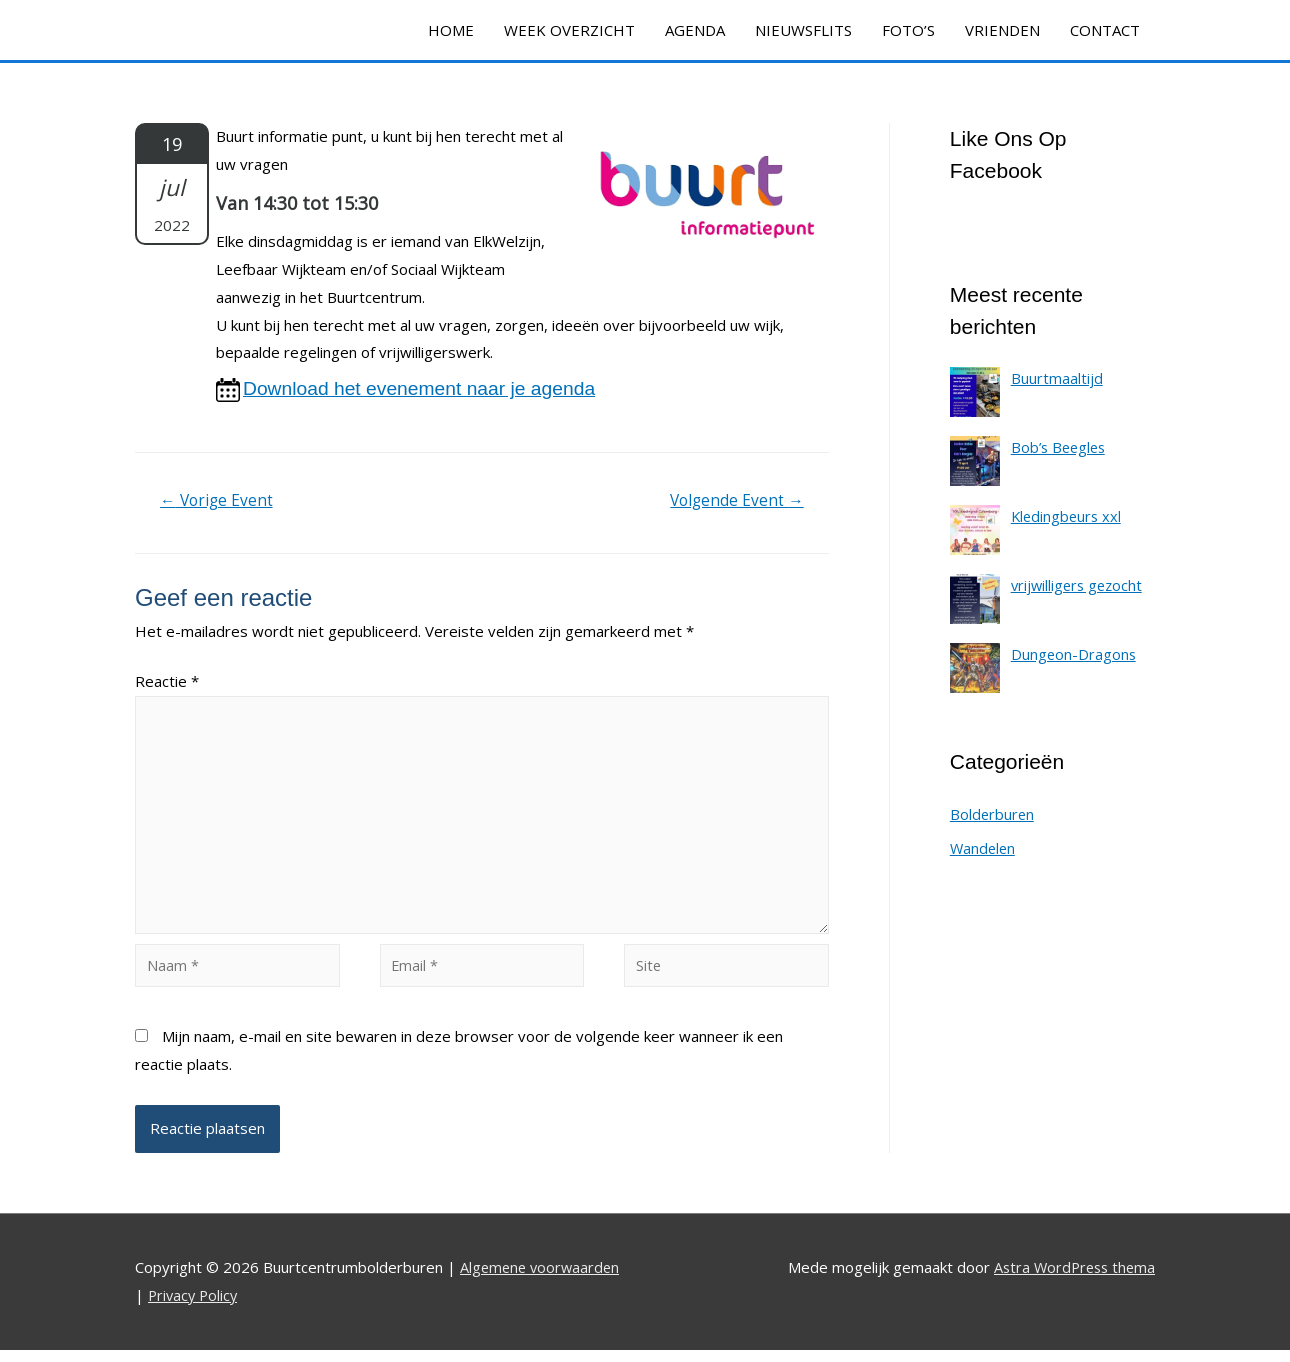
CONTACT (1105, 30)
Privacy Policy (195, 1308)
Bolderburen (993, 816)
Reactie (167, 683)
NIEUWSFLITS (803, 30)
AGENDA (695, 30)
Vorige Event (219, 503)
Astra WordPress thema (1071, 1280)
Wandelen (984, 850)
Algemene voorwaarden (542, 1280)
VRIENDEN (1002, 30)
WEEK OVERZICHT (569, 30)
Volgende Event (734, 503)
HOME (451, 30)
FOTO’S (908, 30)
